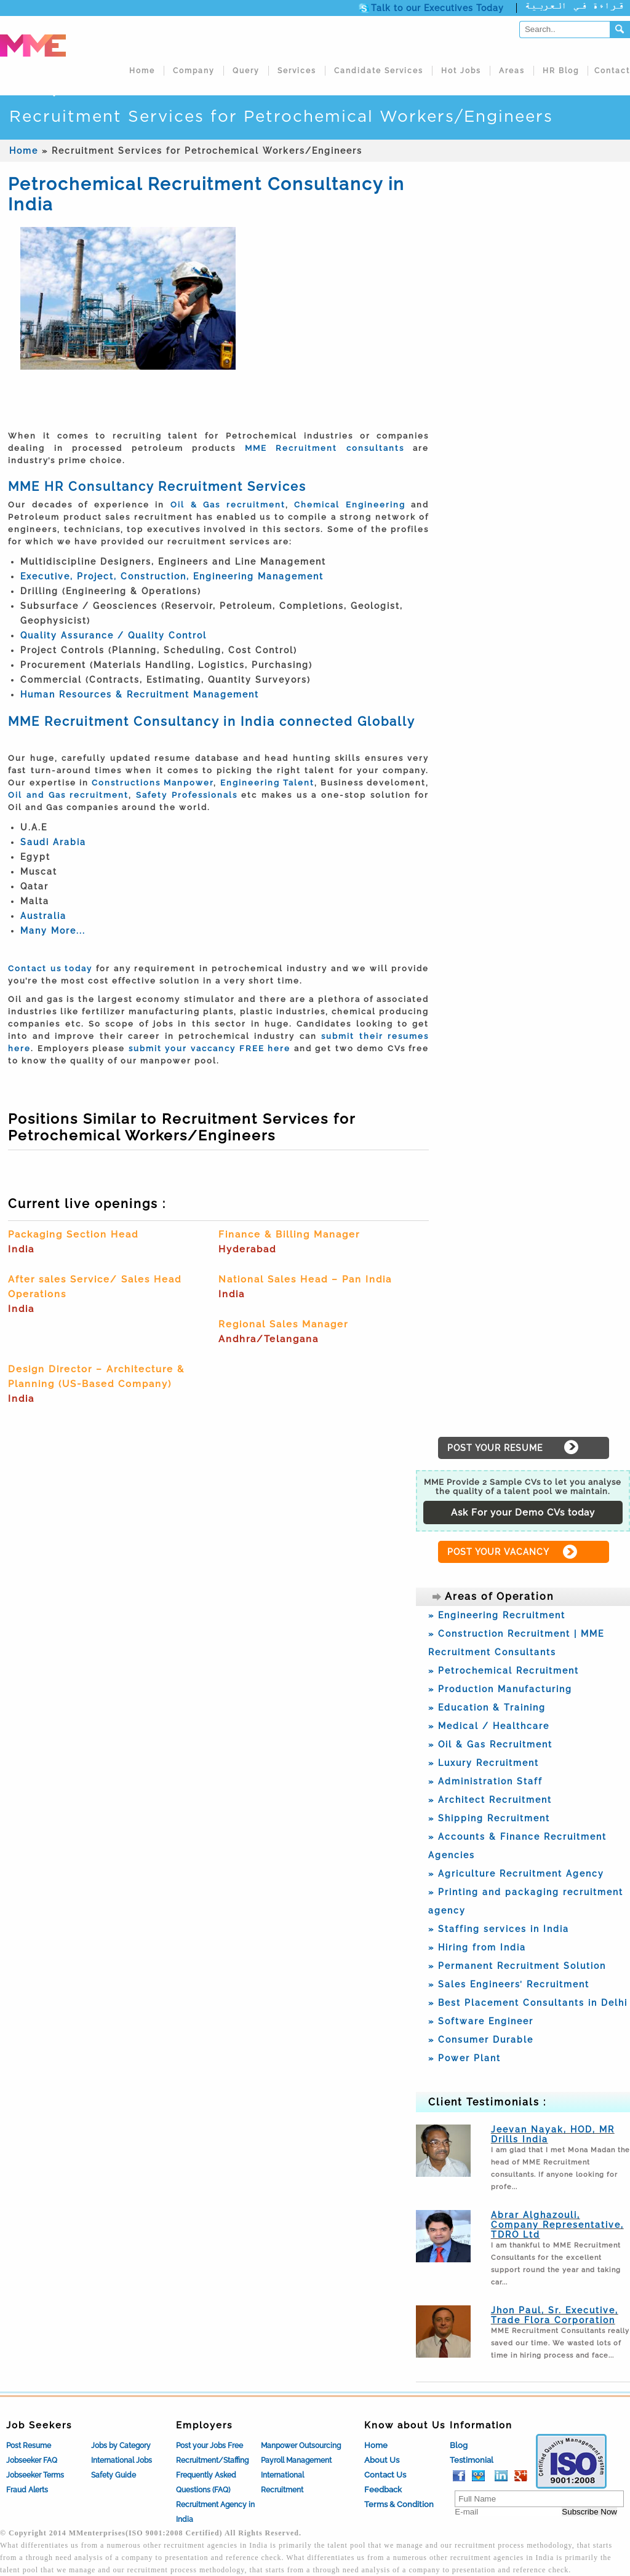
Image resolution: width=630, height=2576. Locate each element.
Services (296, 70)
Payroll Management (296, 2460)
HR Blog (561, 70)
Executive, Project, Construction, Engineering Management (172, 576)
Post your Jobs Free (209, 2445)
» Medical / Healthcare (488, 1726)
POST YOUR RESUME (495, 1448)
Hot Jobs (461, 70)
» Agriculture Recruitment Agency (516, 1873)
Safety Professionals (186, 795)
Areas (512, 70)
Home (142, 70)
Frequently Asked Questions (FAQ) (206, 2482)
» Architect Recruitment (490, 1800)
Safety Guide (113, 2475)
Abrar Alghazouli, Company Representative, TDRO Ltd (557, 2225)
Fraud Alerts (27, 2490)
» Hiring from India (477, 1947)
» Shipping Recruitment (489, 1818)
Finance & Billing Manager (289, 1234)
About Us (381, 2460)
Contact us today (50, 968)
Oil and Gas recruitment (68, 795)
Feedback (383, 2489)
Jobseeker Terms (35, 2475)
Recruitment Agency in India (215, 2512)
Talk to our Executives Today (437, 8)
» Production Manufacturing (500, 1689)
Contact (612, 70)
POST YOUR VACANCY (498, 1552)
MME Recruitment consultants (324, 448)
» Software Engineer (480, 2021)
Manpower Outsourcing (301, 2445)
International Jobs (121, 2460)
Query (246, 70)
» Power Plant (464, 2058)
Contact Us (385, 2474)
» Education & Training (487, 1707)
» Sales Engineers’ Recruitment (508, 1984)
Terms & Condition (399, 2504)
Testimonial (471, 2460)
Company (194, 70)
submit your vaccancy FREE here (209, 1048)
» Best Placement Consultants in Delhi (528, 2003)
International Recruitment (282, 2482)
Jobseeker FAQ (31, 2460)
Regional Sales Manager (283, 1324)
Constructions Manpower (152, 782)
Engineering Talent (267, 782)
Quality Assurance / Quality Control (113, 635)
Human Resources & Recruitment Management (139, 694)
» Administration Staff (485, 1781)
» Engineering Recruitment (496, 1615)
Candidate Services (378, 70)
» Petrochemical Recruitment (503, 1671)
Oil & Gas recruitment (227, 504)
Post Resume (28, 2445)
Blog (459, 2445)
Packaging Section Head (73, 1234)
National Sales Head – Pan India (305, 1279)
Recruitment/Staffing (212, 2460)
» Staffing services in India (498, 1929)
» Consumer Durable (480, 2040)
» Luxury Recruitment (483, 1763)
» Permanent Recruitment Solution (517, 1966)
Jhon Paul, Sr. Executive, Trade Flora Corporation (554, 2315)
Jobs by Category (121, 2445)
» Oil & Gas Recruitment (490, 1744)
